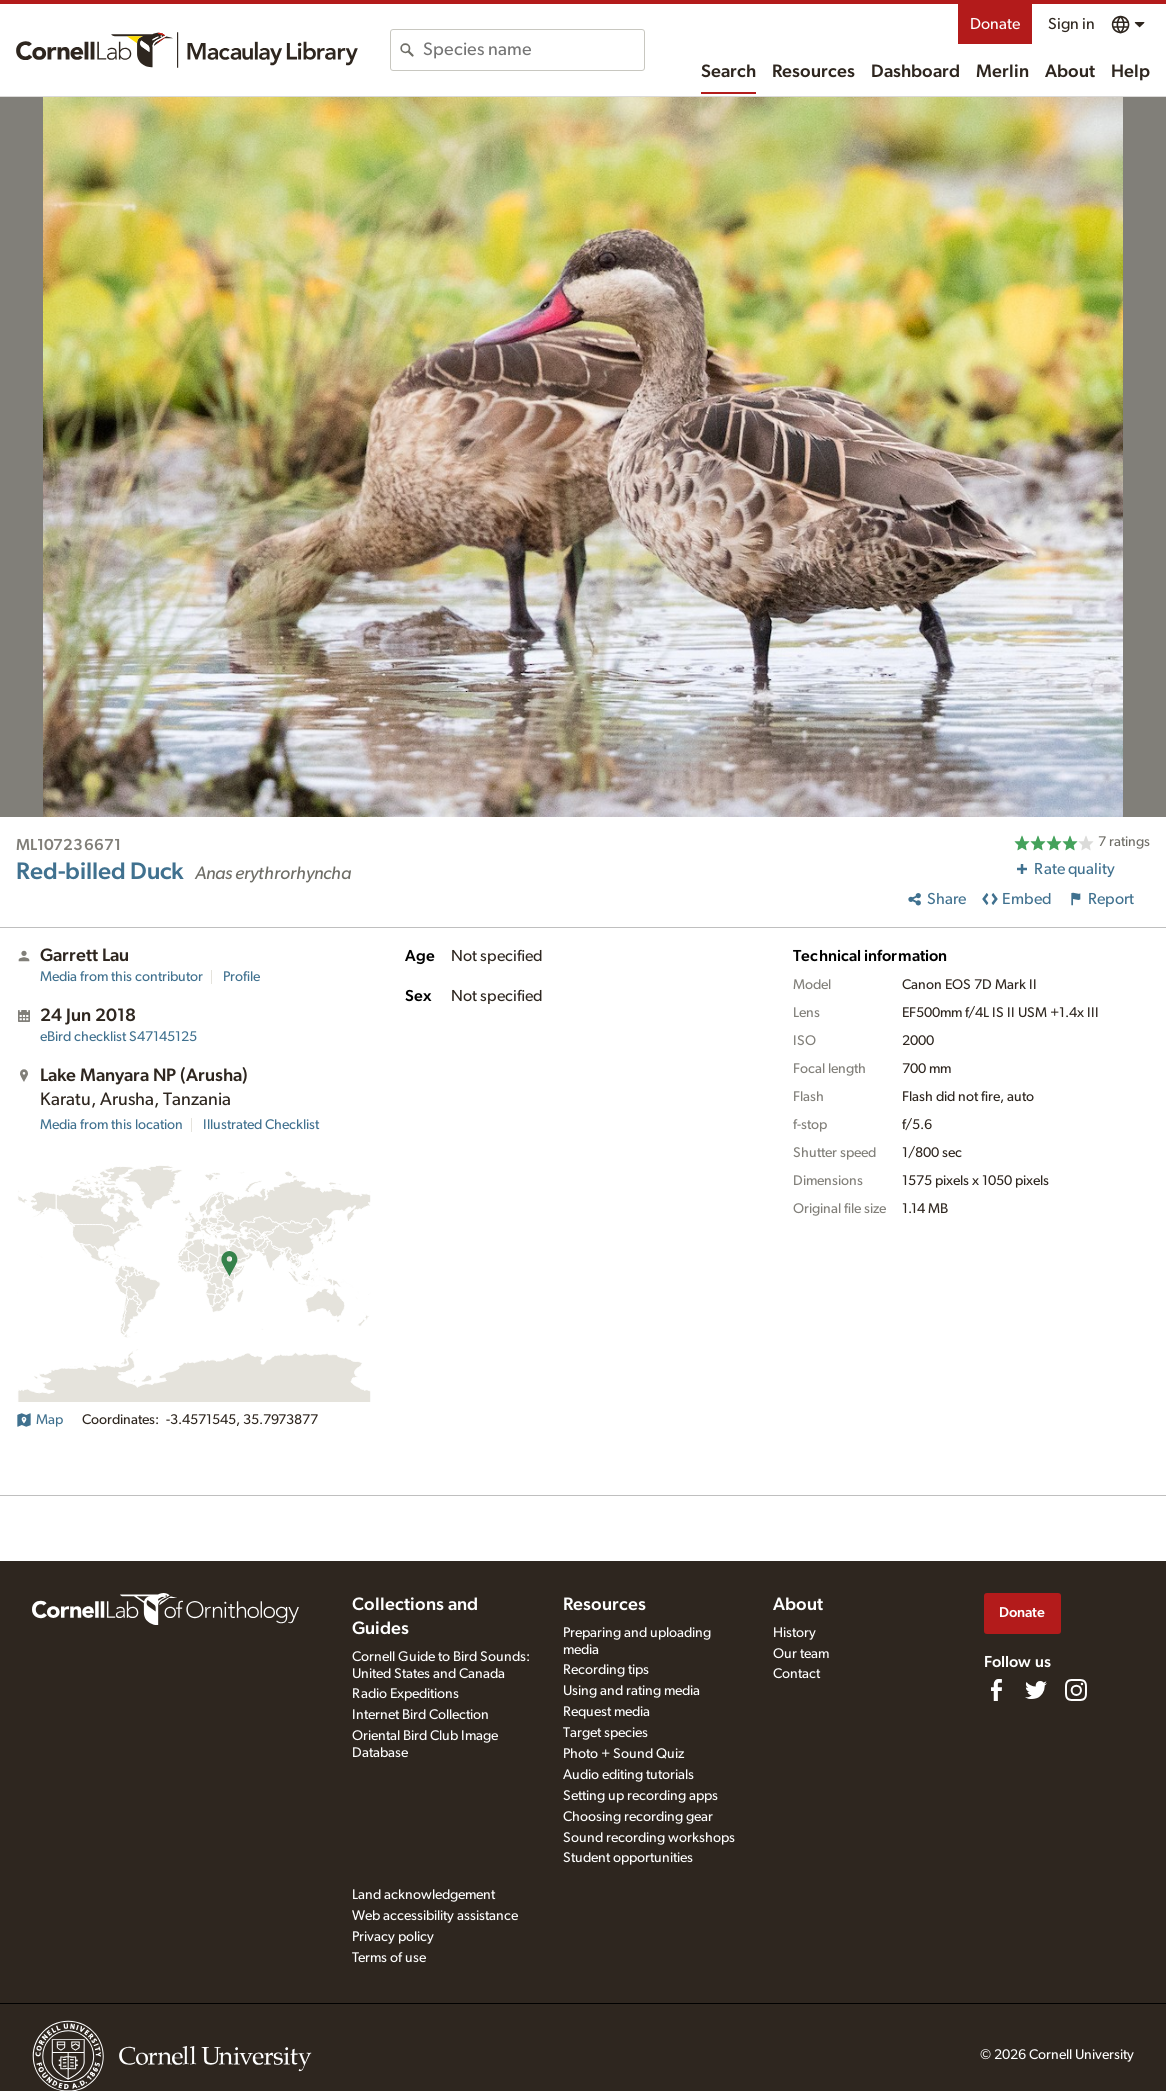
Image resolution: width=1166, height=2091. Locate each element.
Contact (796, 1674)
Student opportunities (628, 1858)
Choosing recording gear (638, 1817)
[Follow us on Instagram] (1076, 1690)
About (1070, 72)
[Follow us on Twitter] (1036, 1690)
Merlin (1002, 72)
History (794, 1633)
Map (39, 1420)
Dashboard (915, 72)
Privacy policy (393, 1937)
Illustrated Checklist (261, 1125)
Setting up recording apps (640, 1796)
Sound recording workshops (649, 1838)
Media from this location (111, 1125)
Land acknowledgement (423, 1895)
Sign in (1071, 24)
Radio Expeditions (405, 1694)
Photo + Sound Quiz (623, 1754)
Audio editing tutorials (628, 1775)
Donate (995, 24)
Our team (801, 1654)
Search (728, 72)
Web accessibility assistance (435, 1916)
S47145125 (118, 1037)
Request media (606, 1712)
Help (1130, 72)
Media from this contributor (121, 977)
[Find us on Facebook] (996, 1690)
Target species (605, 1733)
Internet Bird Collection (420, 1715)
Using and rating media (631, 1691)
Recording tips (606, 1670)
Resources (813, 72)
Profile (241, 977)
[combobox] (533, 50)
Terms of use (389, 1958)
